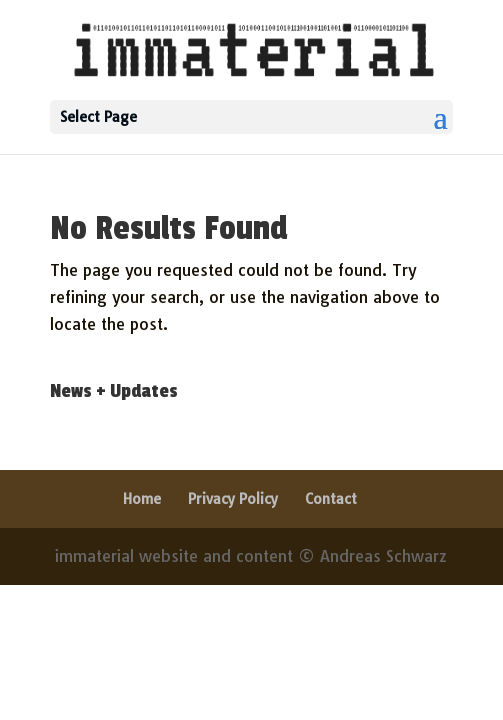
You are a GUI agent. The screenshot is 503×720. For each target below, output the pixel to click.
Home (142, 499)
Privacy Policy (233, 499)
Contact (331, 499)
